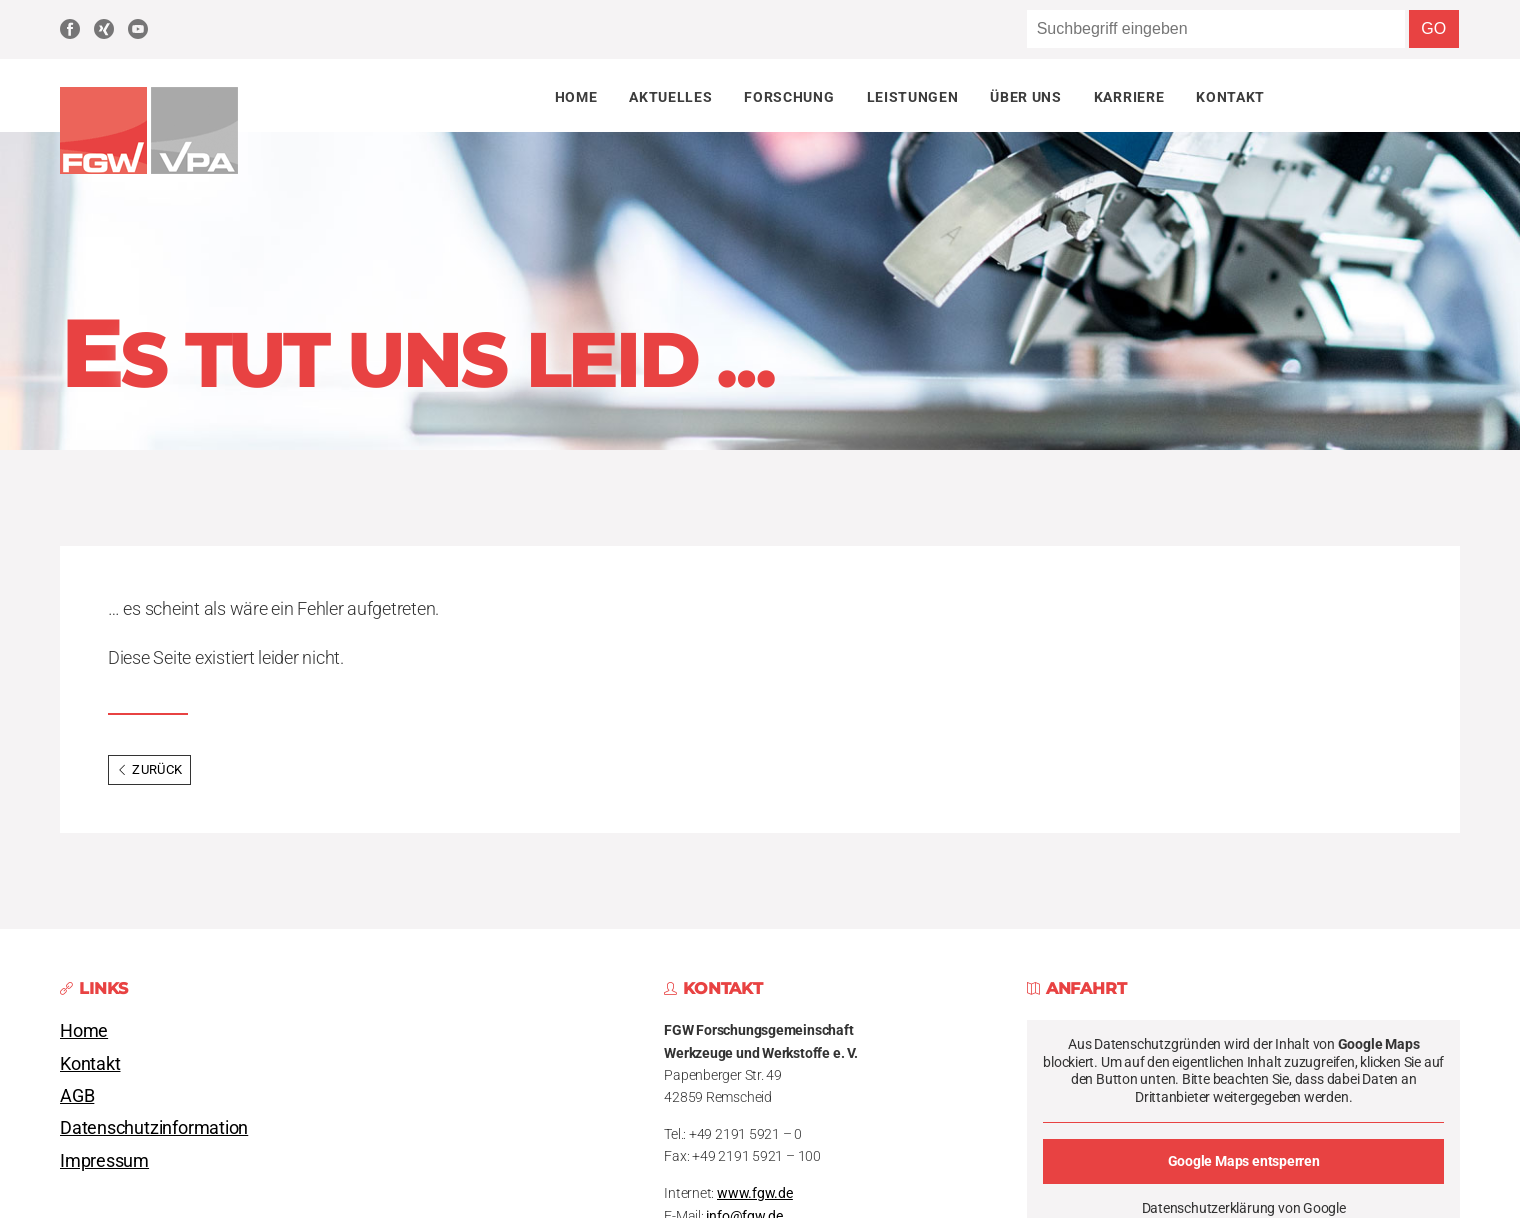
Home (576, 97)
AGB (77, 1096)
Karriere (1129, 97)
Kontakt (1230, 97)
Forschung (789, 97)
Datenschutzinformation (154, 1128)
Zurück (149, 769)
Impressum (104, 1161)
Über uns (1025, 97)
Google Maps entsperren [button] (1243, 1161)
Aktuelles (670, 97)
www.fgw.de (755, 1193)
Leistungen (913, 97)
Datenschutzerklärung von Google (1243, 1208)
